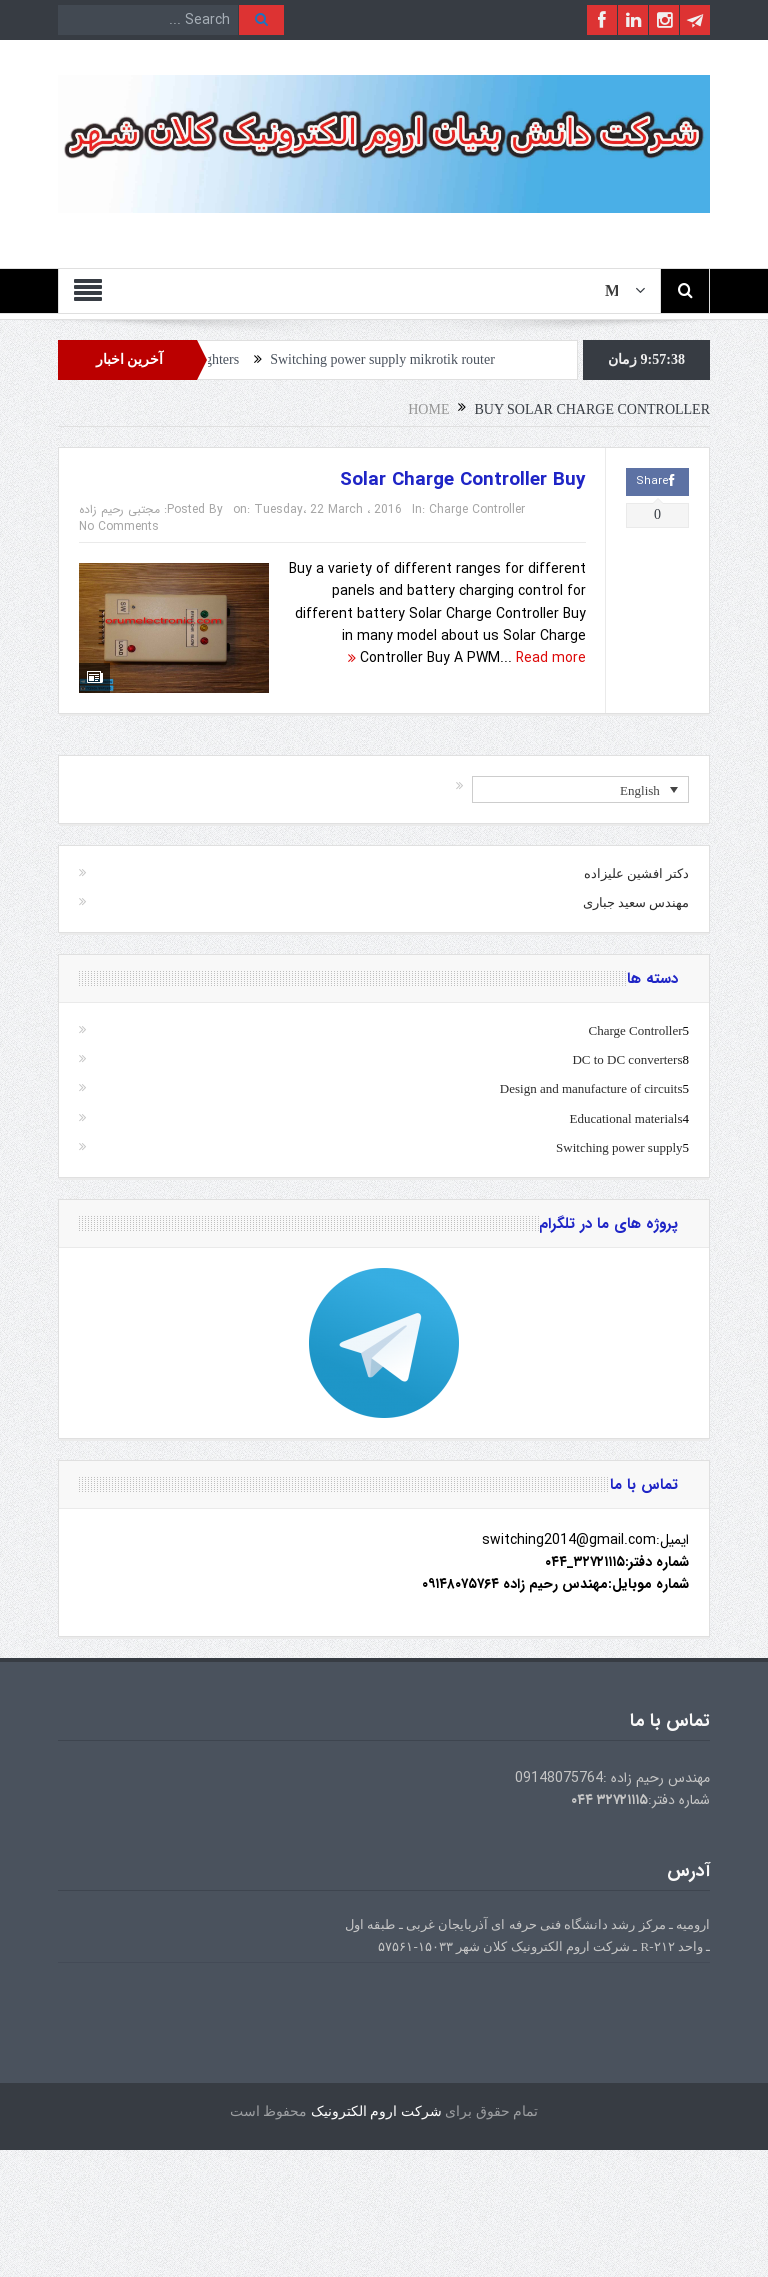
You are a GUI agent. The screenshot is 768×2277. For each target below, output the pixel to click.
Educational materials (626, 1118)
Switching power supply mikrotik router (391, 359)
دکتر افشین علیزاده (637, 873)
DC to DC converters (627, 1059)
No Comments (119, 526)
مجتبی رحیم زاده (119, 509)
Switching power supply (619, 1147)
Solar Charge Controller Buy (463, 480)
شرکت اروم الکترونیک (376, 2111)
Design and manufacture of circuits (591, 1088)
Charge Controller (477, 509)
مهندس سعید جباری (636, 902)
